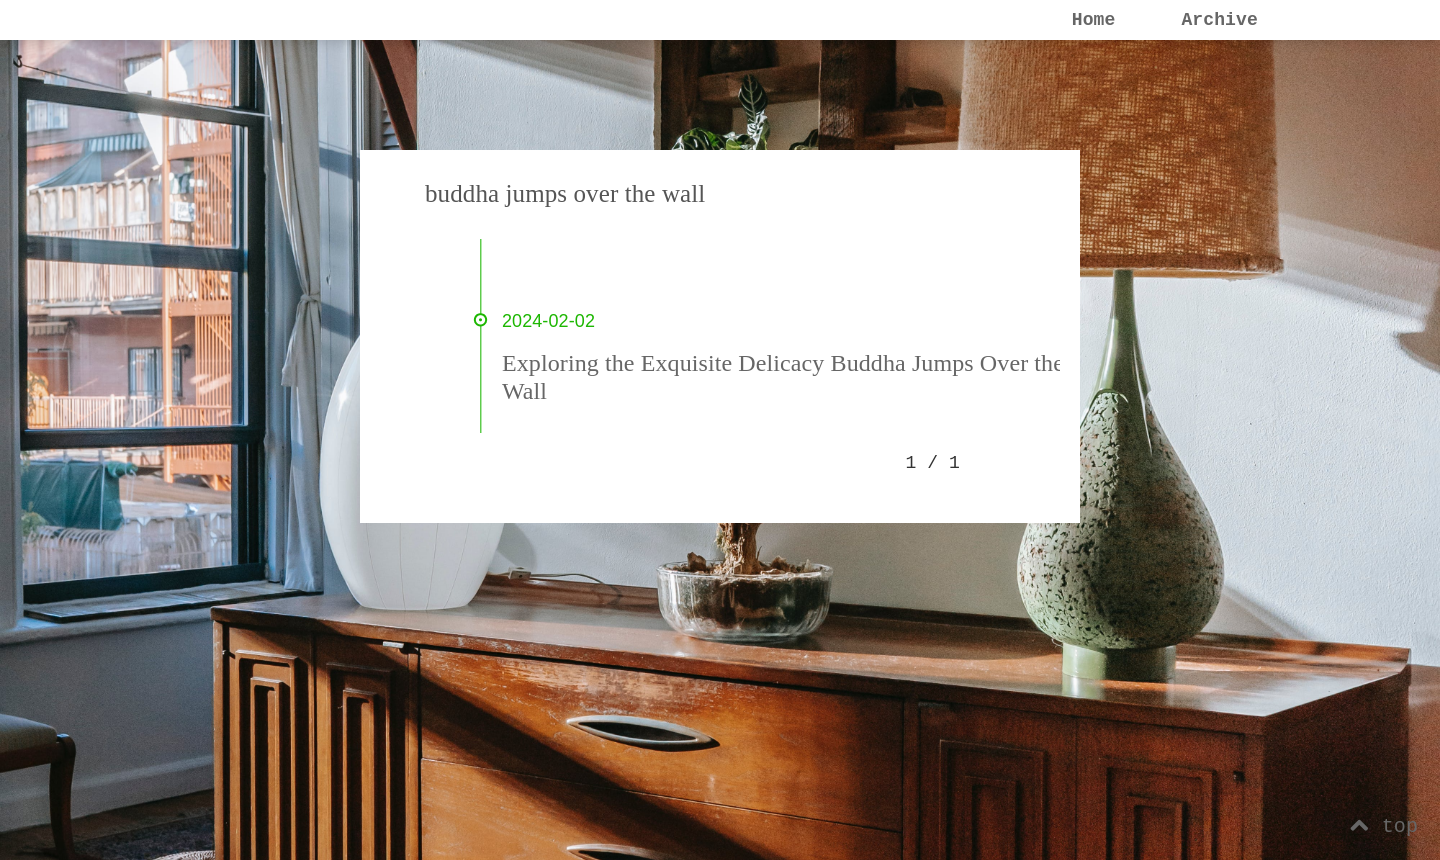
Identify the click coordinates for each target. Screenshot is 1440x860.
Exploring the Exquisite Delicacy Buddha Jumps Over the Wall (783, 377)
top (1384, 826)
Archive (1219, 20)
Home (1094, 20)
